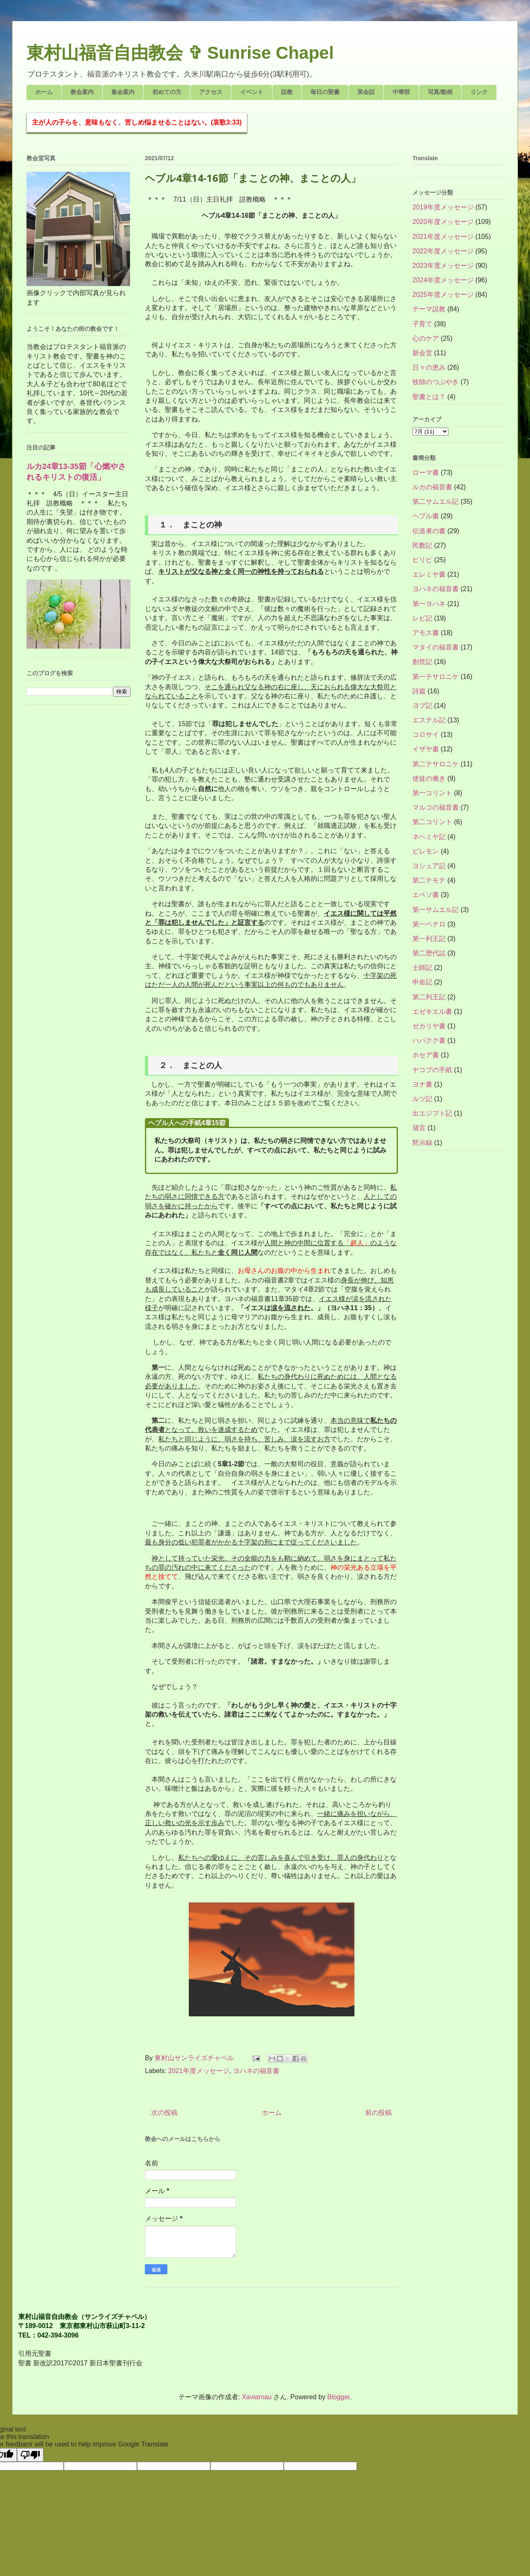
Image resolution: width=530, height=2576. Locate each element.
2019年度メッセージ (443, 207)
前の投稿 (378, 2112)
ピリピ (422, 559)
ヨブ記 (422, 705)
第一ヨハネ (429, 603)
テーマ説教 (429, 309)
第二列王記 (429, 997)
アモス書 (425, 632)
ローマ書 (425, 472)
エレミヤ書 (429, 574)
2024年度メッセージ (443, 280)
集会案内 (123, 92)
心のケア (425, 338)
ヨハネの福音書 (256, 2070)
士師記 (422, 967)
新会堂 (422, 352)
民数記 (422, 545)
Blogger (338, 2396)
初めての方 (166, 92)
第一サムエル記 (435, 909)
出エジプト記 (432, 1113)
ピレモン (425, 851)
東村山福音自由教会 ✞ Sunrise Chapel (180, 53)
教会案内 (82, 92)
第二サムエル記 (435, 501)
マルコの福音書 (435, 807)
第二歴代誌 (429, 953)
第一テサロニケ (435, 676)
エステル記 (429, 720)
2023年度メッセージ (443, 265)
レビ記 (422, 618)
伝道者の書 (429, 530)
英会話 (366, 92)
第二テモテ (429, 880)
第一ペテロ (429, 924)
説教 (287, 92)
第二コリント (432, 821)
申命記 (422, 982)
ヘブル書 (425, 516)
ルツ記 (422, 1098)
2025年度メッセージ (443, 294)
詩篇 (419, 691)
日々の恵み (429, 367)
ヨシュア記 (429, 865)
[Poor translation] (30, 2455)
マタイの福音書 (435, 647)
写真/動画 (440, 92)
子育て (422, 323)
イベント (251, 92)
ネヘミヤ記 (429, 836)
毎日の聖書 (325, 92)
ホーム (44, 92)
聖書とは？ (429, 396)
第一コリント (432, 792)
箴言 (419, 1127)
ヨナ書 (422, 1084)
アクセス (210, 92)
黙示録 (422, 1142)
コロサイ (425, 734)
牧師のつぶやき (435, 381)
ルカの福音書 (432, 487)
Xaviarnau (257, 2396)
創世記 (422, 661)
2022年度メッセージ (443, 251)
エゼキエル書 (432, 1011)
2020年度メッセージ (443, 221)
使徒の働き (429, 778)
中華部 (401, 92)
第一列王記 (429, 938)
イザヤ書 (425, 749)
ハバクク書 (429, 1040)
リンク (479, 92)
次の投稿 (164, 2112)
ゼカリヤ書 (429, 1025)
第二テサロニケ (435, 763)
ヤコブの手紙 (432, 1069)
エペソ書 (425, 894)
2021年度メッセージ (198, 2070)
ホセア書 (425, 1054)
